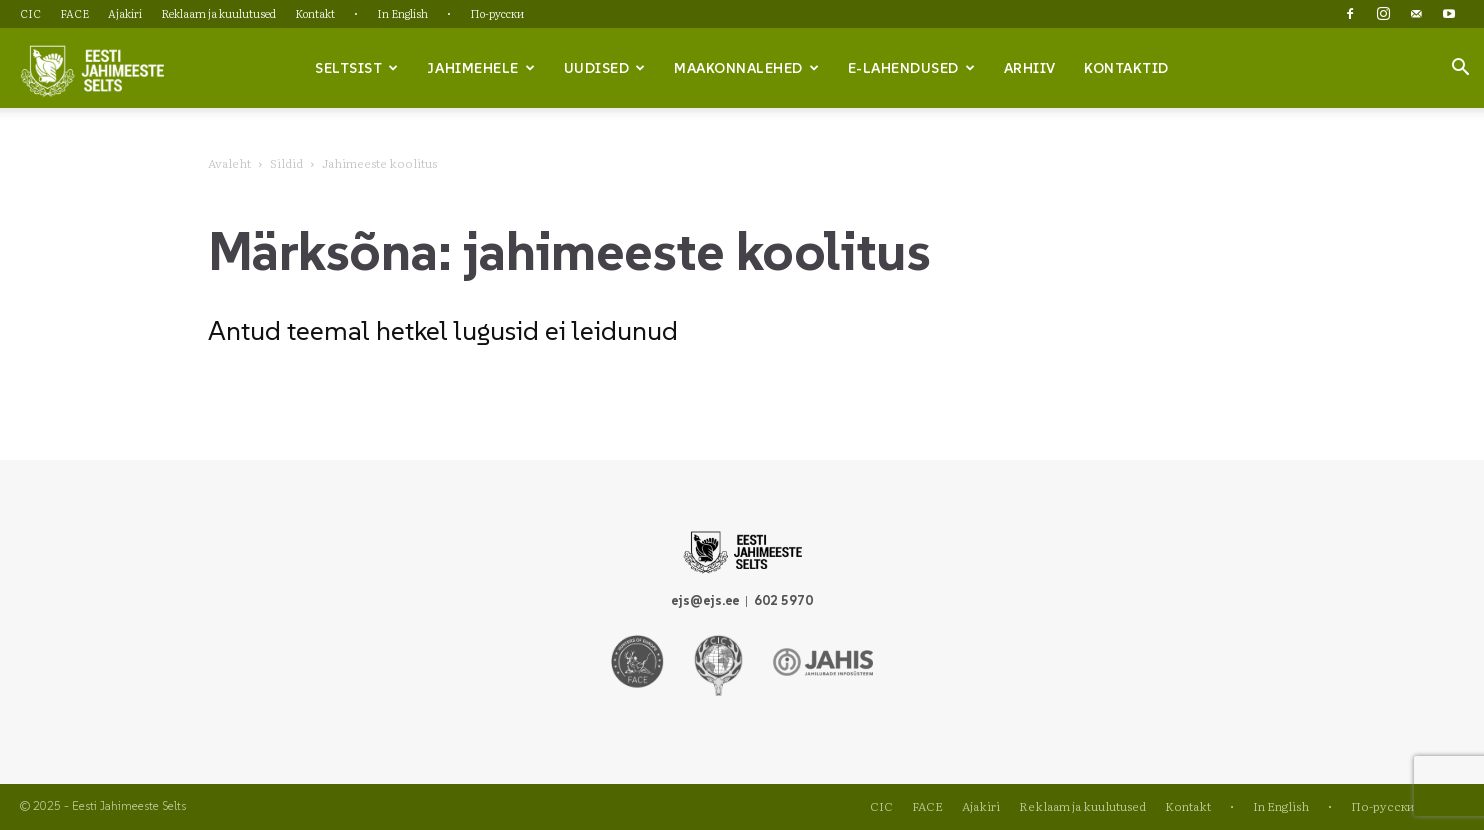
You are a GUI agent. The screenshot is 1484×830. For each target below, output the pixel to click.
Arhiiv (1030, 68)
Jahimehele (481, 68)
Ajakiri (125, 13)
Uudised (605, 68)
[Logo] (92, 69)
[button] (1460, 69)
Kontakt (315, 13)
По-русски (497, 13)
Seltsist (357, 68)
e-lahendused (912, 68)
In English (402, 13)
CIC (30, 13)
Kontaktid (1126, 68)
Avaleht (229, 163)
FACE (74, 13)
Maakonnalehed (746, 68)
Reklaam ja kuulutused (218, 13)
